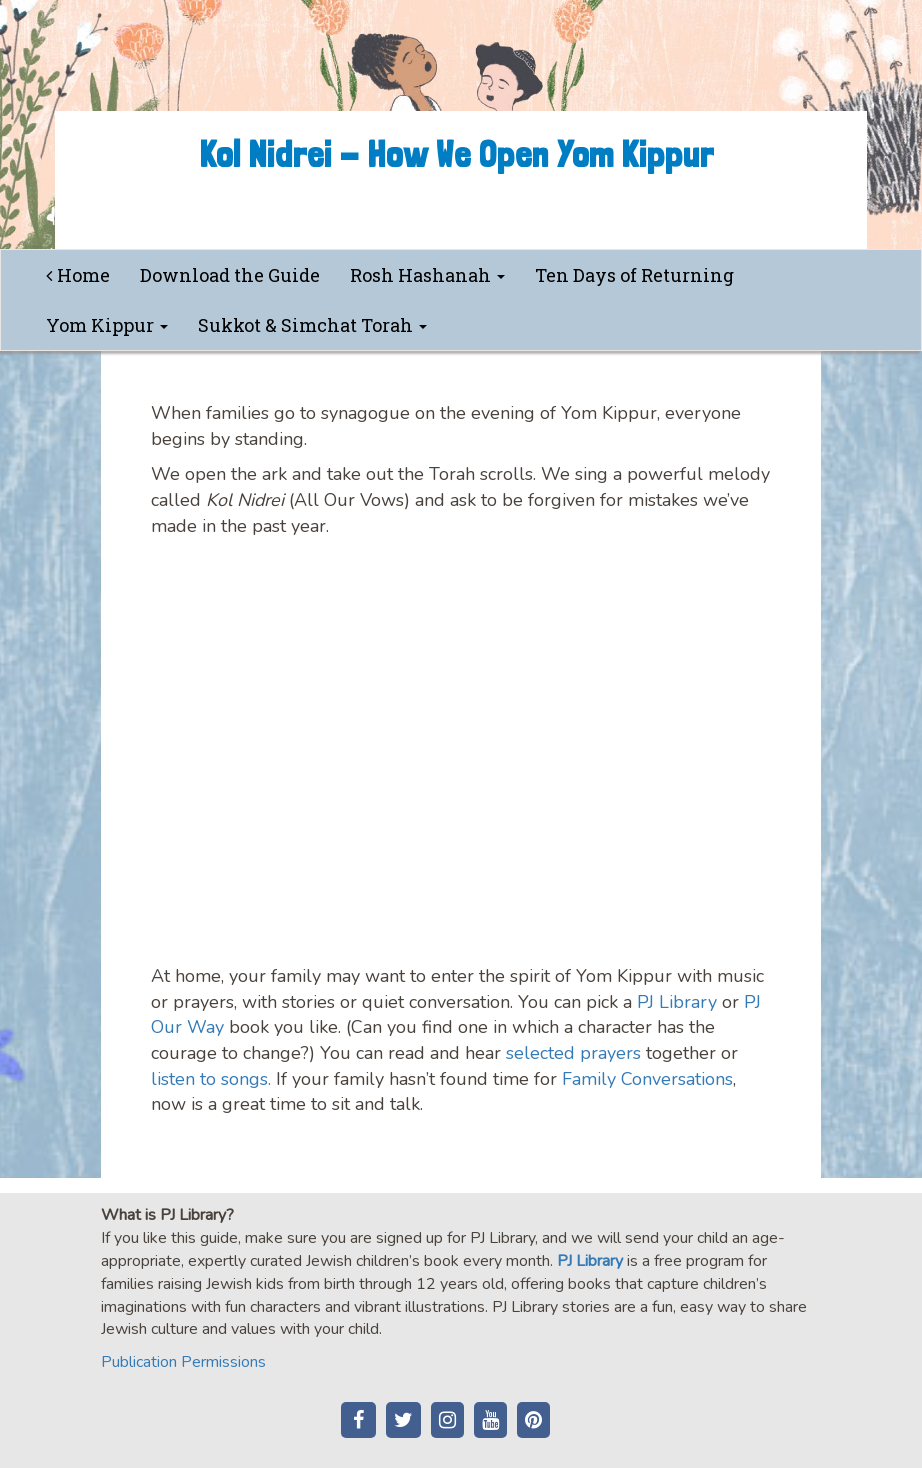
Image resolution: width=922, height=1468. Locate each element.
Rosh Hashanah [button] (427, 275)
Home (78, 275)
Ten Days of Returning (634, 275)
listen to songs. (211, 1079)
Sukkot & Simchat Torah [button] (312, 325)
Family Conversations (647, 1079)
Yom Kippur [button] (107, 325)
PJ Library (677, 1002)
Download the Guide (230, 275)
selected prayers (573, 1053)
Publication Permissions (183, 1362)
